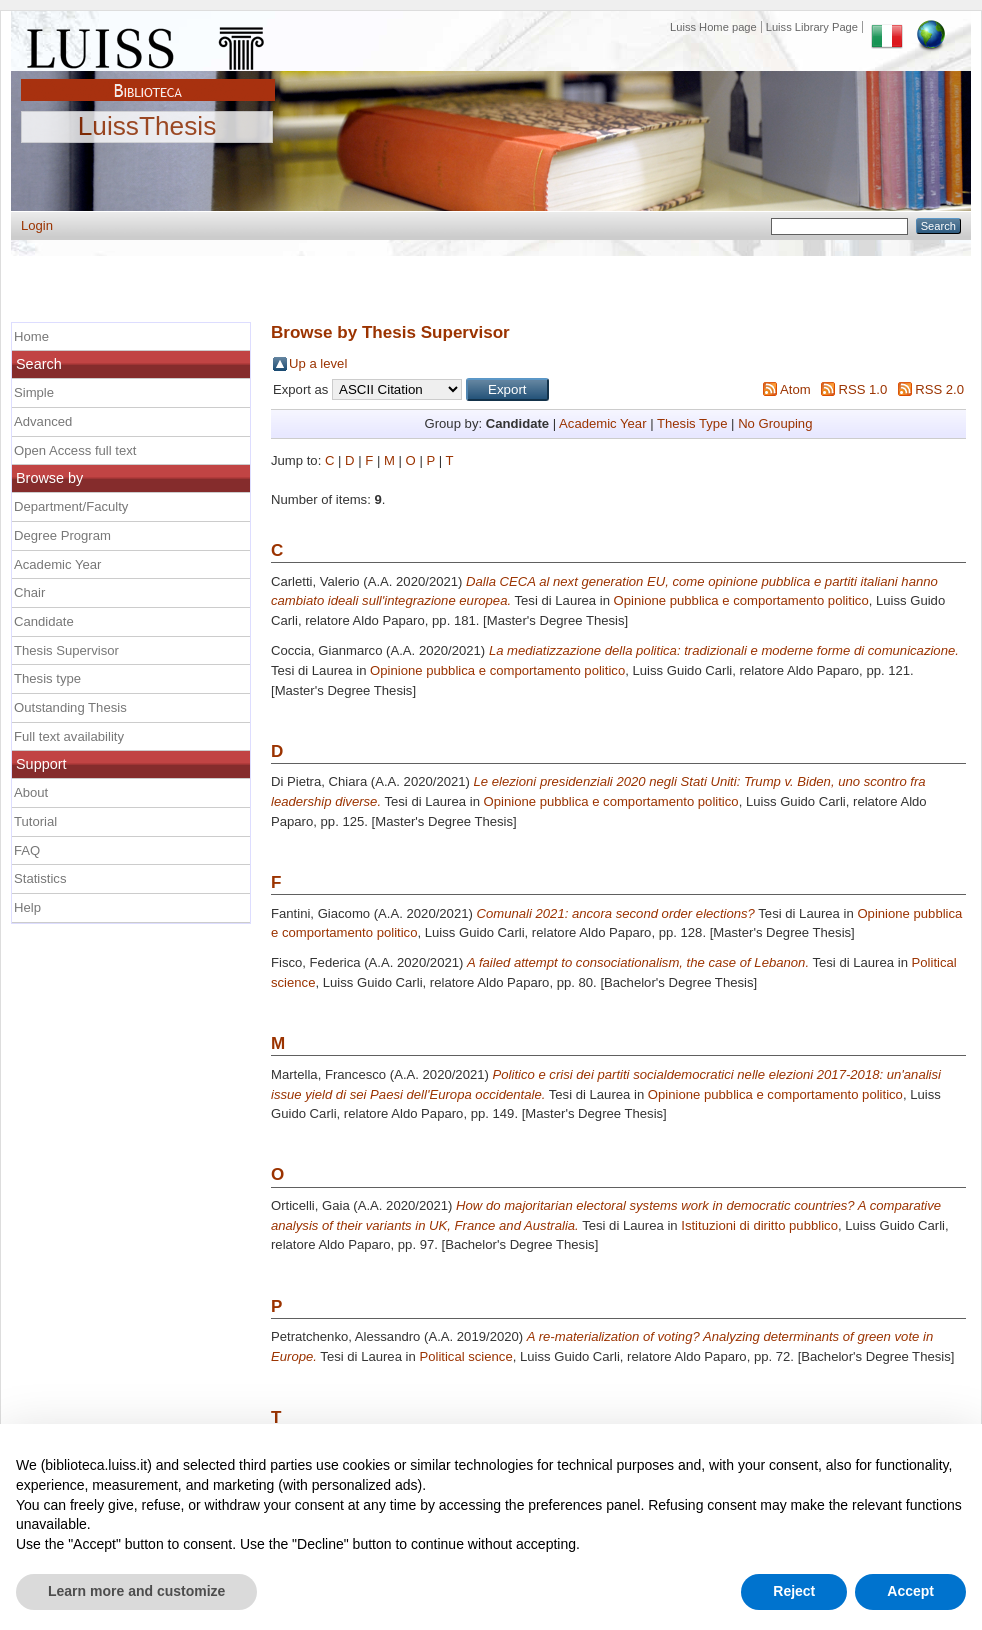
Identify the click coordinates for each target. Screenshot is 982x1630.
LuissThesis (147, 127)
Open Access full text (75, 450)
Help (27, 907)
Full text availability (69, 736)
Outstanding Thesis (70, 707)
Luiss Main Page (148, 44)
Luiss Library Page (812, 27)
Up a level (318, 363)
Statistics (40, 878)
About (31, 792)
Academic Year (602, 423)
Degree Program (62, 535)
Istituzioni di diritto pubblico (759, 1225)
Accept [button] (910, 1591)
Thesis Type (692, 423)
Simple (34, 392)
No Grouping (775, 423)
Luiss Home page (713, 27)
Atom (795, 389)
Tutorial (35, 821)
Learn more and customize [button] (136, 1591)
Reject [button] (794, 1591)
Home (31, 336)
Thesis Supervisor (66, 650)
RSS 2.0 (939, 389)
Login (37, 225)
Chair (29, 592)
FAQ (27, 850)
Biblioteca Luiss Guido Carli (148, 79)
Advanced (43, 421)
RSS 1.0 (862, 389)
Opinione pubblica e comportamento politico (741, 600)
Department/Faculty (71, 506)
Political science (465, 1356)
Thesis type (47, 678)
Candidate (44, 621)
